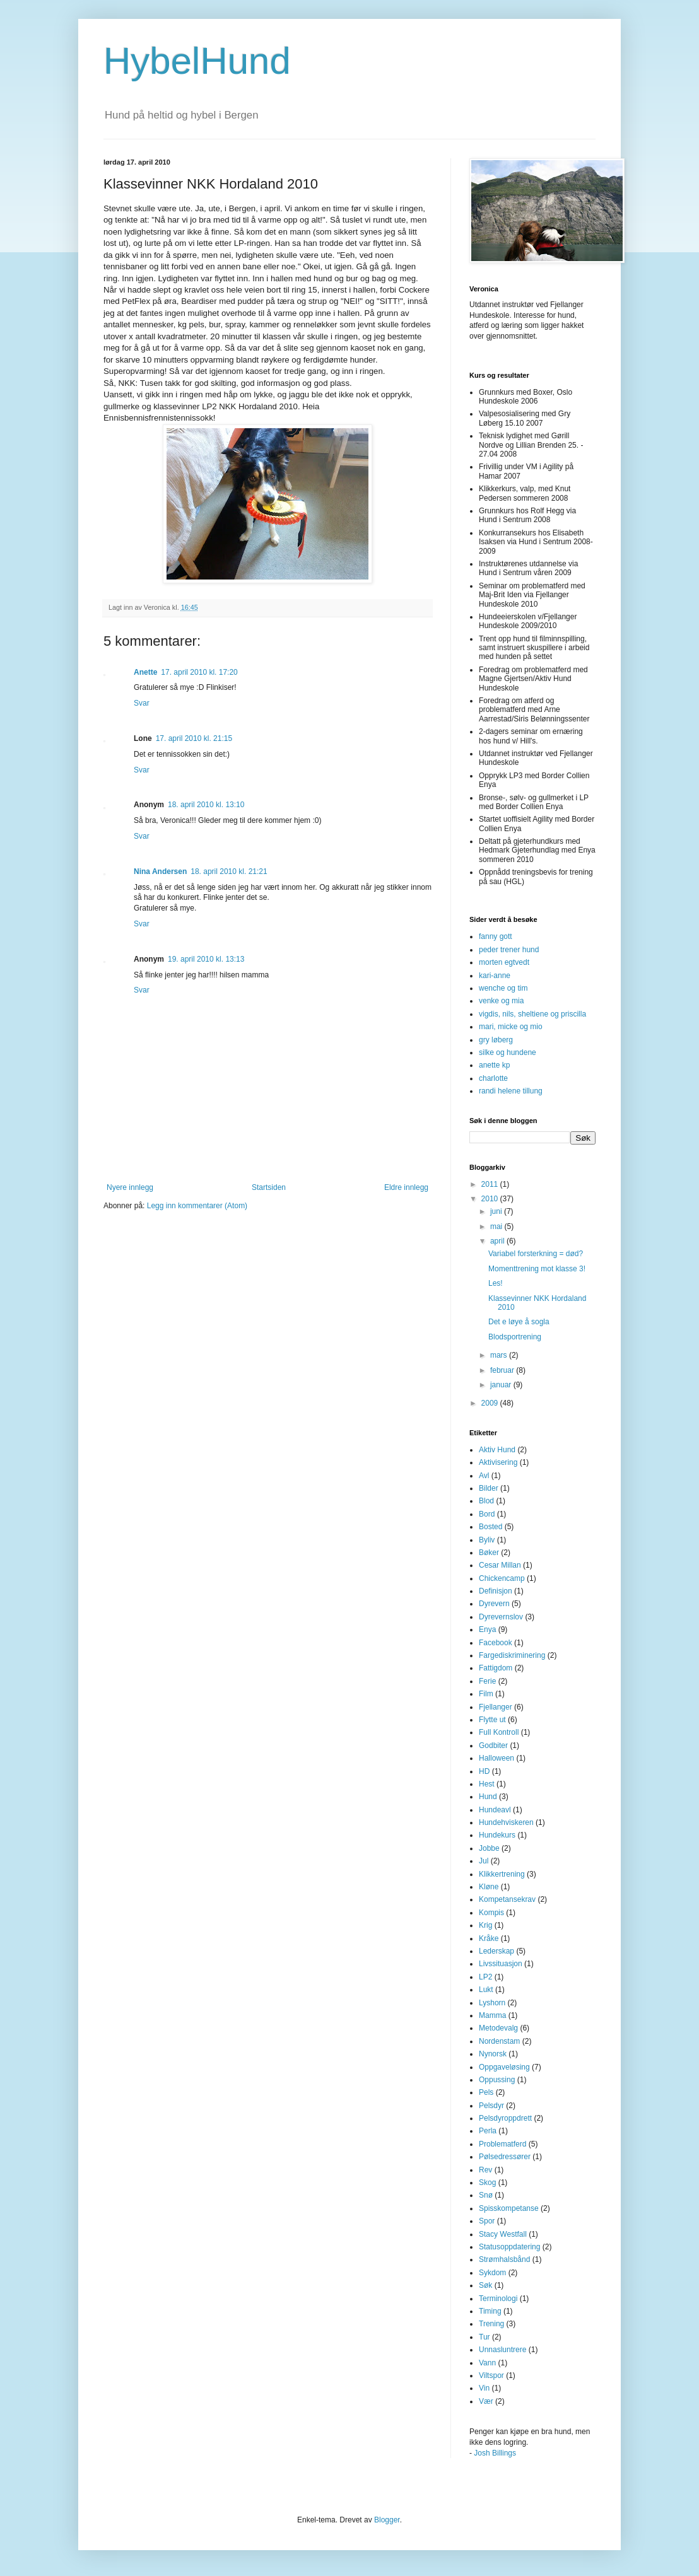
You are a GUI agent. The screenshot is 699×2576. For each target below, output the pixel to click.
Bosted (490, 1526)
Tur (484, 2337)
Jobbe (489, 1848)
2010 (490, 1198)
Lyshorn (492, 2002)
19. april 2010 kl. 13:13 (206, 959)
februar (503, 1370)
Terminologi (498, 2298)
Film (486, 1693)
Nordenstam (499, 2041)
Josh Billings (495, 2453)
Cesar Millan (500, 1565)
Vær (486, 2401)
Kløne (488, 1886)
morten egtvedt (504, 962)
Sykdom (492, 2272)
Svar (142, 703)
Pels (486, 2092)
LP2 (485, 1977)
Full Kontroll (499, 1732)
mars (499, 1355)
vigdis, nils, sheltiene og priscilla (532, 1014)
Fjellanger (495, 1707)
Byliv (487, 1540)
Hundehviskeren (506, 1822)
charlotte (493, 1078)
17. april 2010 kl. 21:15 (194, 738)
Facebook (495, 1642)
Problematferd (502, 2144)
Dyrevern (494, 1603)
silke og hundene (507, 1052)
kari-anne (494, 975)
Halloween (496, 1758)
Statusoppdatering (509, 2246)
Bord (487, 1514)
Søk (485, 2285)
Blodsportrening (514, 1336)
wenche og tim (503, 988)
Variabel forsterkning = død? (535, 1253)
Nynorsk (493, 2053)
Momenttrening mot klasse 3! (536, 1268)
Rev (485, 2169)
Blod (486, 1500)
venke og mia (501, 1000)
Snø (486, 2195)
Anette (145, 672)
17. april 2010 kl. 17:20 (199, 672)
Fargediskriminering (512, 1655)
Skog (487, 2182)
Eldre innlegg (406, 1187)
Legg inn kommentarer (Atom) (197, 1205)
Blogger (387, 2519)
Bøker (489, 1552)
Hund (488, 1796)
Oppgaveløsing (504, 2067)
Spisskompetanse (509, 2208)
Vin (484, 2388)
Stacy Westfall (503, 2234)
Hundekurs (497, 1835)
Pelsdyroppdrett (505, 2118)
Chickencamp (502, 1578)
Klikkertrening (502, 1874)
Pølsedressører (505, 2156)
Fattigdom (495, 1668)
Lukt (486, 1989)
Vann (487, 2362)
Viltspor (491, 2375)
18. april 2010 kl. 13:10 (206, 804)
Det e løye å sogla (518, 1321)
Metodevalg (498, 2028)
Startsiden (269, 1187)
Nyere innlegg (130, 1187)
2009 (490, 1403)
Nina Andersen (160, 871)
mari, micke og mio (511, 1026)
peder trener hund (509, 949)
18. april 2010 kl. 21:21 (229, 871)
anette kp (494, 1065)
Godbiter (493, 1745)
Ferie (487, 1681)
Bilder (488, 1488)
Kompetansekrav (507, 1899)
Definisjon (495, 1591)
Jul (483, 1860)
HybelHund (197, 61)
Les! (495, 1283)
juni (497, 1211)
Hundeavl (495, 1809)
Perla (487, 2130)
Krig (485, 1925)
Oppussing (497, 2079)
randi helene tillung (511, 1091)
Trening (491, 2323)
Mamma (492, 2015)
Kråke (488, 1938)
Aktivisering (498, 1462)
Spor (487, 2221)
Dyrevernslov (501, 1616)
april (498, 1241)
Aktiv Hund (497, 1449)
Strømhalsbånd (504, 2259)
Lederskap (496, 1951)
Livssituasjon (500, 1963)
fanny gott (495, 936)
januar (502, 1384)
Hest (487, 1784)
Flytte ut (492, 1719)
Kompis (491, 1912)
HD (484, 1771)
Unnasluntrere (502, 2349)
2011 (490, 1184)
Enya (487, 1629)
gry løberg (496, 1039)
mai (497, 1226)
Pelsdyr (491, 2105)
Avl (484, 1475)
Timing (490, 2311)
